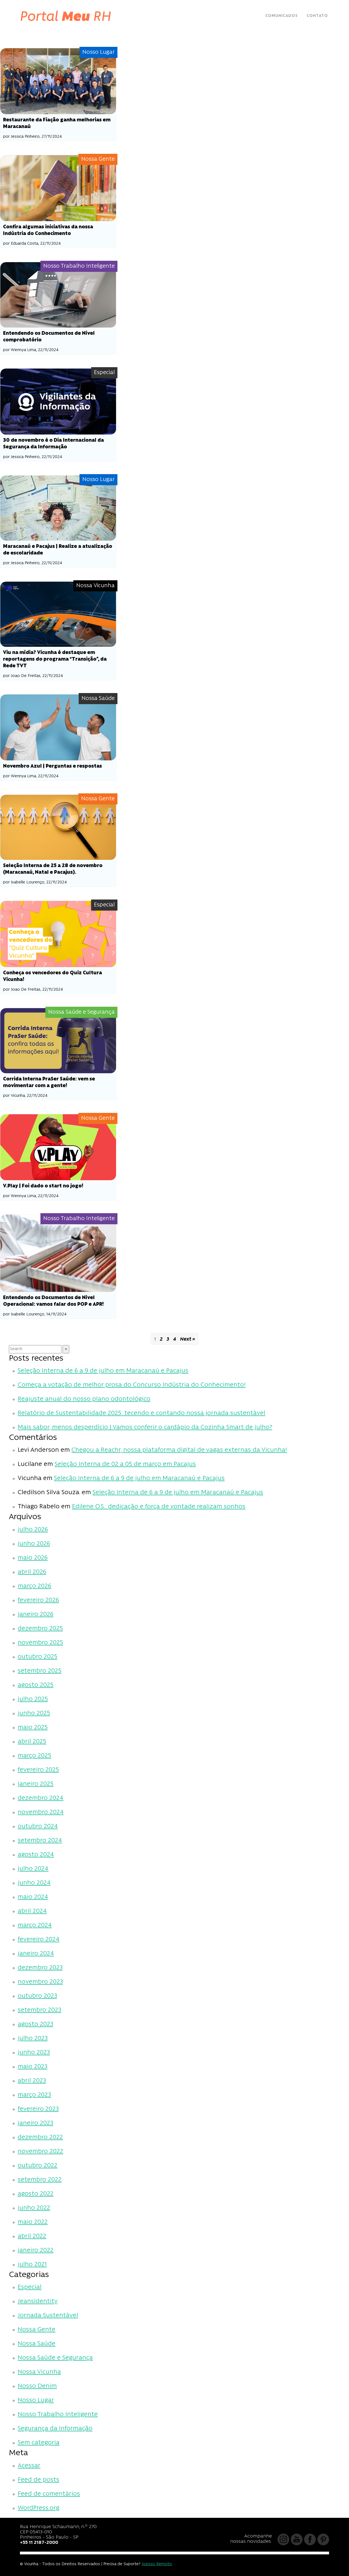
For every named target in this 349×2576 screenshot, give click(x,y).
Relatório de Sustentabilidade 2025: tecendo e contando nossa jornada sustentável (141, 1413)
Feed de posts (38, 2480)
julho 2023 (33, 2038)
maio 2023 (32, 2067)
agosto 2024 (36, 1855)
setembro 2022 (39, 2180)
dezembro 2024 (40, 1798)
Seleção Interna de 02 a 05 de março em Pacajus (125, 1464)
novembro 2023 (40, 1982)
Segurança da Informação (55, 2429)
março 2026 (34, 1586)
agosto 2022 (35, 2194)
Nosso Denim (37, 2386)
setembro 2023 (39, 2010)
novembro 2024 (41, 1812)
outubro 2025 (37, 1657)
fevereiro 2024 (39, 1940)
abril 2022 (32, 2236)
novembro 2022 (40, 2152)
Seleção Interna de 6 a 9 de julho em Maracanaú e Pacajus (103, 1371)
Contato (317, 16)
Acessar (29, 2466)
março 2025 (34, 1756)
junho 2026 (34, 1544)
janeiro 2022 (35, 2250)
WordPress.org (38, 2508)
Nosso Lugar (36, 2400)
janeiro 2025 (35, 1784)
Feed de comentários (49, 2494)
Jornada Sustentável (48, 2316)
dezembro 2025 (40, 1629)
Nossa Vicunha (39, 2372)
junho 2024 (34, 1883)
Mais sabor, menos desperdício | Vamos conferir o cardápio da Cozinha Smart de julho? (145, 1427)
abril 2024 (32, 1911)
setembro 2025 (39, 1671)
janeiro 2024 (36, 1954)
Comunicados (281, 16)
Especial (30, 2287)
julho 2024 (33, 1869)
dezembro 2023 (40, 1968)
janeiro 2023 (35, 2123)
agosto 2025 (35, 1685)
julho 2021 (32, 2265)
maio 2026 (33, 1558)
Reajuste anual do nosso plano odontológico (84, 1399)
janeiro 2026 (35, 1614)
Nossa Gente (36, 2330)
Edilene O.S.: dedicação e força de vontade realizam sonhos (158, 1507)
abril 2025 (32, 1742)
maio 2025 (33, 1728)
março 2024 (35, 1925)
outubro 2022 (37, 2166)
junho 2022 (34, 2208)
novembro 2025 (40, 1643)
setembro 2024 (40, 1841)
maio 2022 (33, 2222)
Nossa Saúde (36, 2344)
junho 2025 (34, 1713)
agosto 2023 (35, 2024)
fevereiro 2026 (38, 1600)
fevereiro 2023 (38, 2109)
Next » (187, 1339)
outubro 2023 (37, 1996)
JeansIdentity (38, 2301)
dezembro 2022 (40, 2137)
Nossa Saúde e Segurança (55, 2358)
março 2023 (34, 2095)
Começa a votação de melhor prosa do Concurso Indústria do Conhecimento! (132, 1385)
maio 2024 (33, 1897)
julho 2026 (33, 1530)
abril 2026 (32, 1572)
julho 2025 (33, 1699)
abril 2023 (32, 2081)
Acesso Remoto (157, 2564)
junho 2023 (34, 2053)
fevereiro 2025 (38, 1770)
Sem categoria (39, 2443)
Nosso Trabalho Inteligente (58, 2414)
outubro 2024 (38, 1826)
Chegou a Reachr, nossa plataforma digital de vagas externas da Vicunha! (179, 1450)
